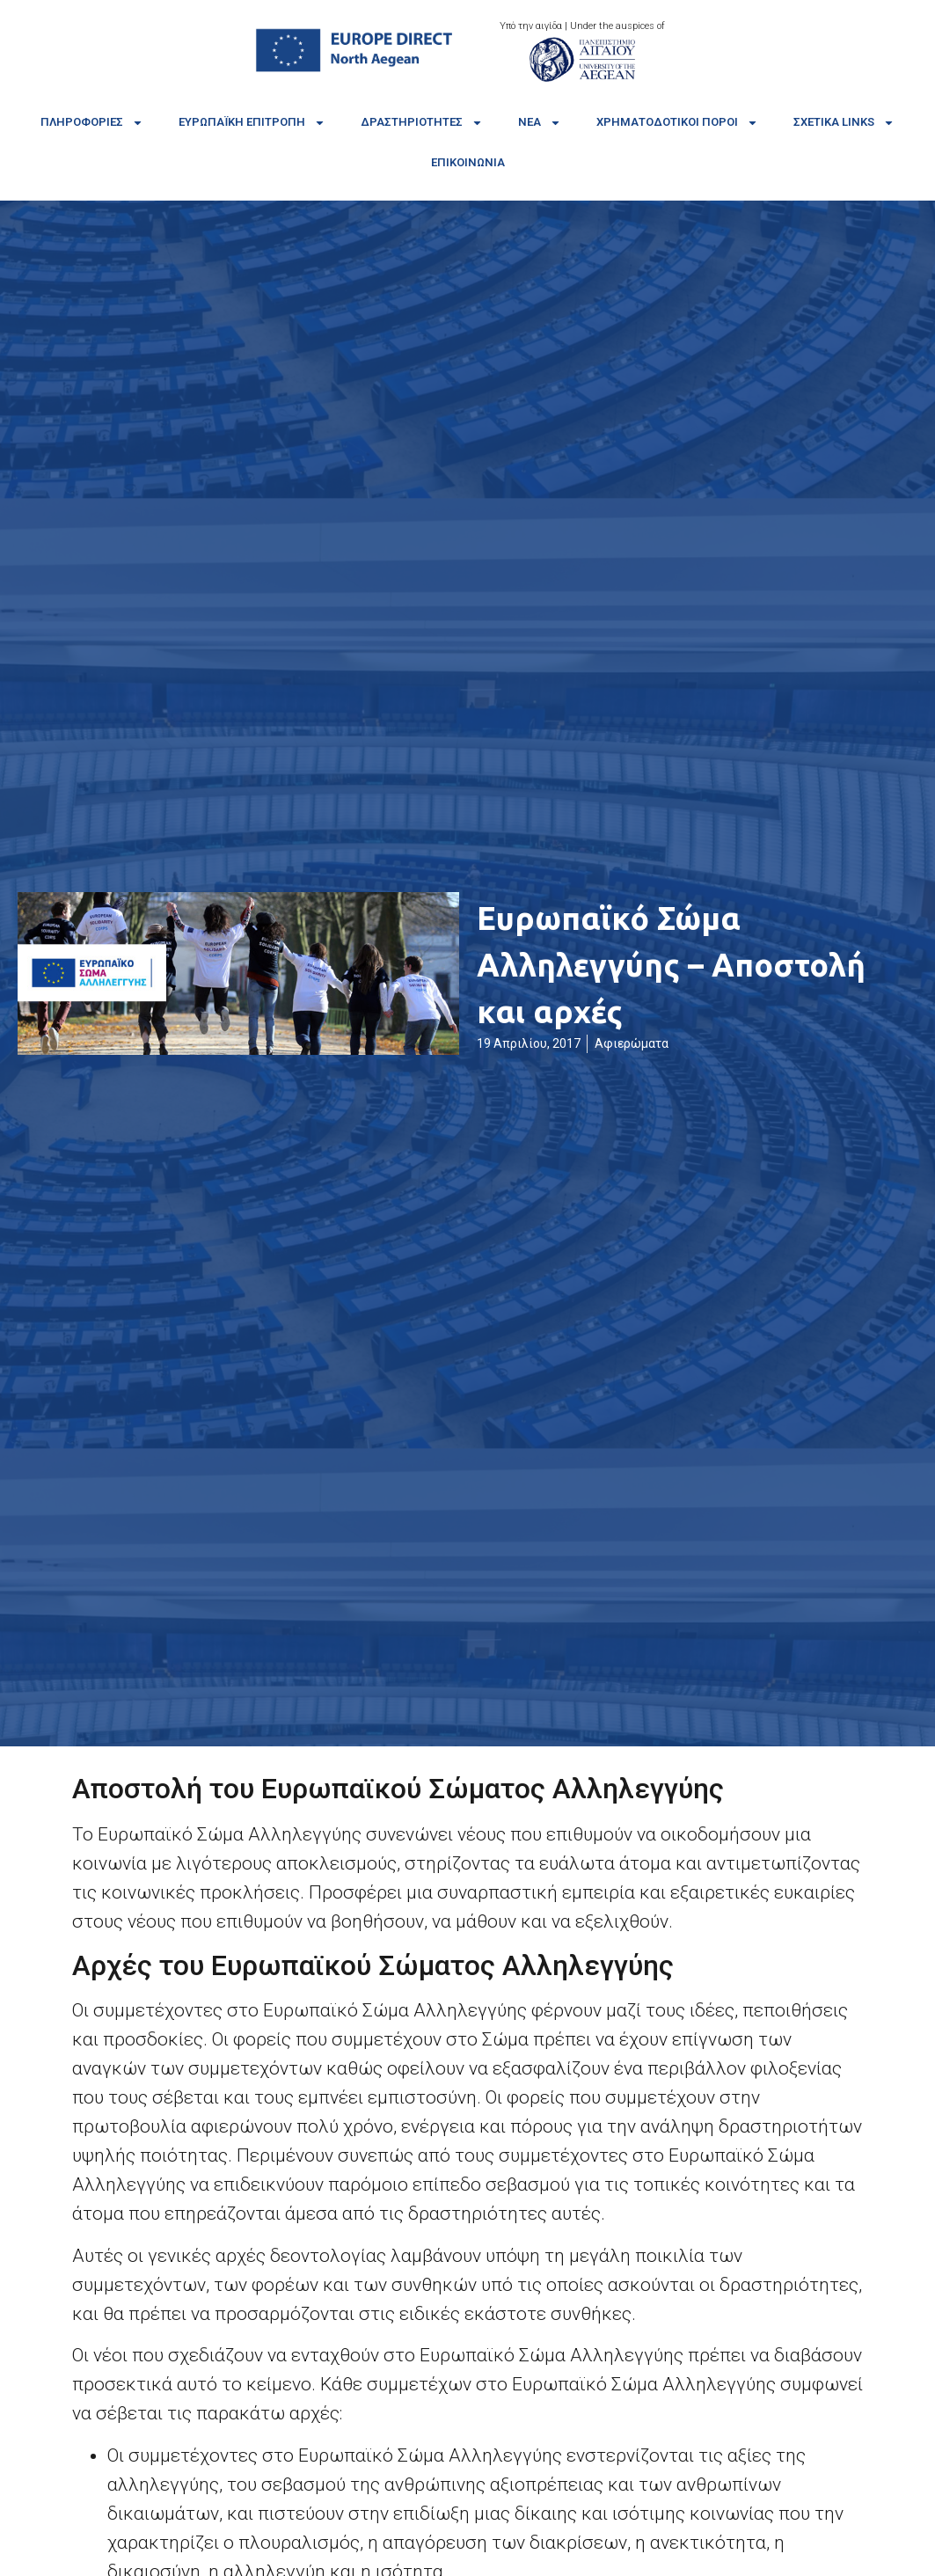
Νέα (539, 122)
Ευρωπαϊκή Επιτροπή (252, 122)
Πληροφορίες (91, 122)
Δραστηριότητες (422, 122)
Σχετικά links (844, 122)
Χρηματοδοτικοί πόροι (677, 122)
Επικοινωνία (468, 162)
